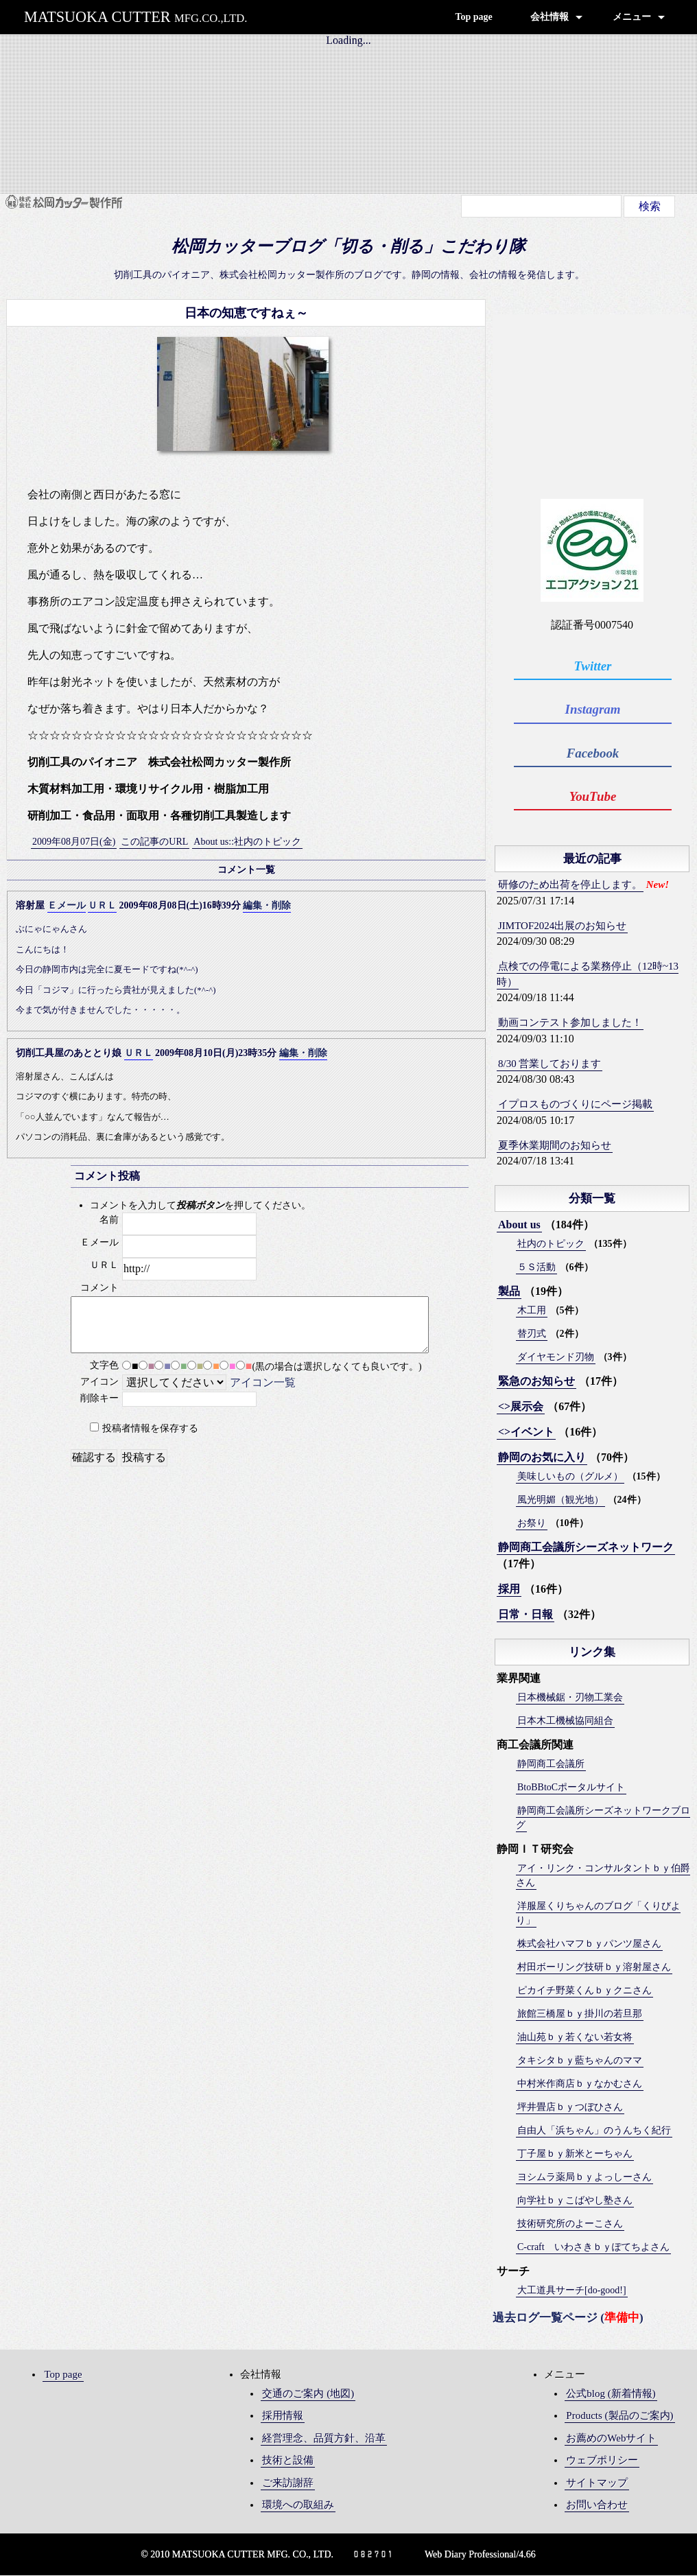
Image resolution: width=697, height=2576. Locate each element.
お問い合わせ (597, 2505)
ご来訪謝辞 (288, 2483)
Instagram (594, 710)
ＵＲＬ (102, 905)
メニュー (632, 17)
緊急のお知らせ (536, 1381)
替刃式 (531, 1334)
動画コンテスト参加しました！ (570, 1023)
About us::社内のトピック (247, 841)
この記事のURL (154, 841)
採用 (509, 1589)
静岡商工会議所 (550, 1764)
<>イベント (526, 1432)
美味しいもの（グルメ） (570, 1477)
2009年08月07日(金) (73, 841)
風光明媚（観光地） (560, 1500)
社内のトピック (550, 1244)
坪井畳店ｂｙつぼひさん (570, 2108)
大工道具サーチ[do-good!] (571, 2291)
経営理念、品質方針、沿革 (324, 2438)
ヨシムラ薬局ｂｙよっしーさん (584, 2178)
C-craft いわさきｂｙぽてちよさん (593, 2248)
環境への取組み (298, 2505)
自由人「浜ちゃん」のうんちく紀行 (594, 2131)
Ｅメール (66, 905)
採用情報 (282, 2416)
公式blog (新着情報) (610, 2394)
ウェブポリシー (602, 2460)
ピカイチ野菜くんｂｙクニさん (584, 1991)
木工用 (531, 1311)
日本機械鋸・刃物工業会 (570, 1698)
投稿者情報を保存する (150, 1428)
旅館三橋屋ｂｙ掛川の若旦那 (579, 2014)
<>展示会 (520, 1407)
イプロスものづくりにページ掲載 (575, 1104)
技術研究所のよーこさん (570, 2224)
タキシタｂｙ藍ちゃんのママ (579, 2061)
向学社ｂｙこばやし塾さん (575, 2201)
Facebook (594, 753)
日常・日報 (525, 1615)
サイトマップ (597, 2483)
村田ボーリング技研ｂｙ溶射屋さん (594, 1968)
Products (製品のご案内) (619, 2416)
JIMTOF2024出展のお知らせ (562, 926)
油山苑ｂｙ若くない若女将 (575, 2038)
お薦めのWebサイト (611, 2438)
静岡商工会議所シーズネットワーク (586, 1548)
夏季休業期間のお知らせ (554, 1145)
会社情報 (549, 17)
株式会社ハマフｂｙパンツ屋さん (589, 1944)
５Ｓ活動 (536, 1268)
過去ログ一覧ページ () (568, 2318)
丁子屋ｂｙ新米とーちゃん (575, 2154)
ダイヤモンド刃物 (555, 1358)
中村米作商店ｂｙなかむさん (579, 2084)
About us (519, 1225)
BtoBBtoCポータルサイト (571, 1788)
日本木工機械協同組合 (565, 1721)
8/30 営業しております (549, 1064)
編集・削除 (267, 905)
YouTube (594, 797)
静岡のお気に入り (542, 1458)
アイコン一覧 (263, 1382)
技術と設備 (288, 2460)
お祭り (531, 1524)
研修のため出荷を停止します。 (570, 885)
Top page (473, 17)
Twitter (594, 666)
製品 (509, 1292)
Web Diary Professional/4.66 (480, 2555)
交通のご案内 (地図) (308, 2394)
